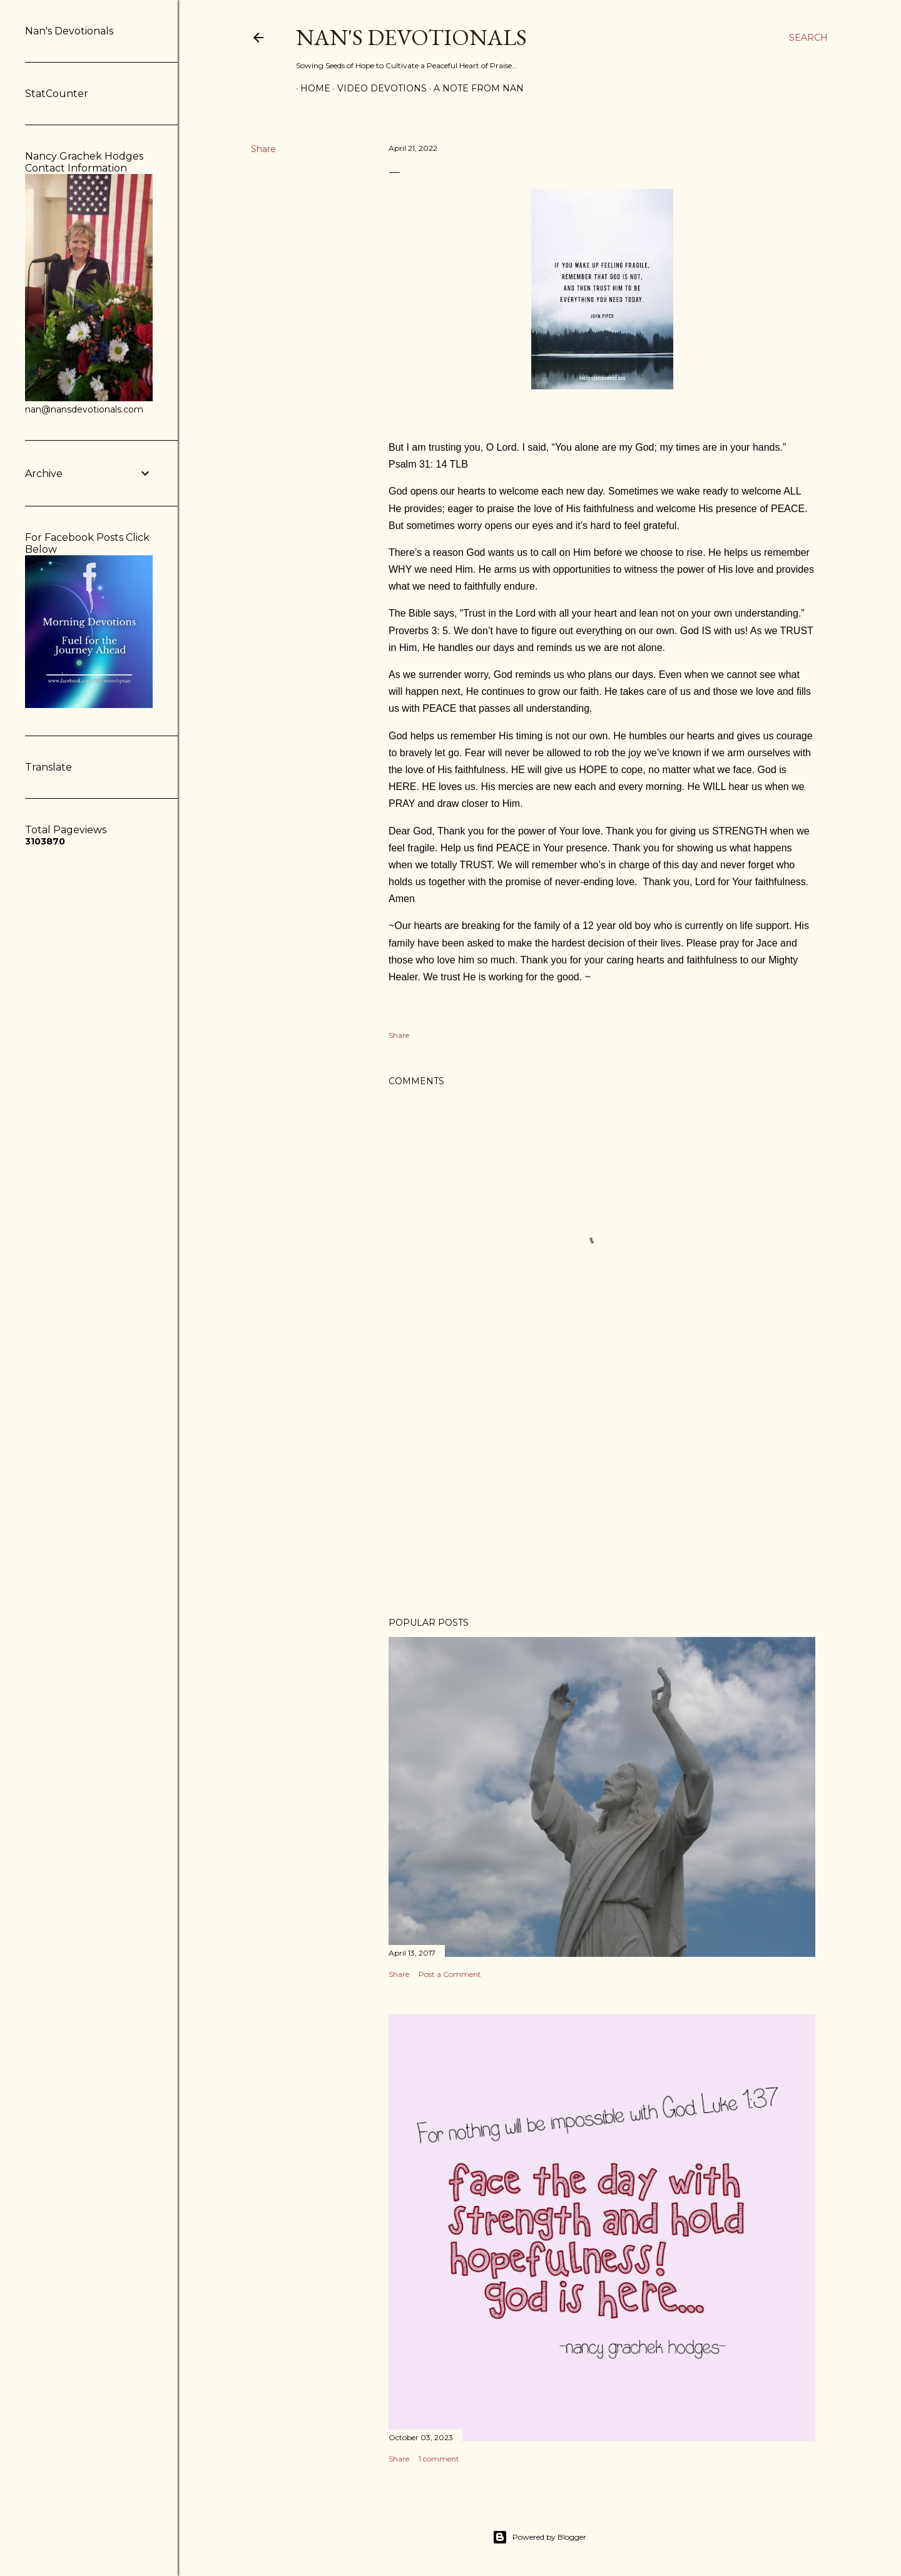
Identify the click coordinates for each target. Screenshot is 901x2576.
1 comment (439, 2458)
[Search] (808, 38)
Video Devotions (377, 88)
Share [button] (263, 149)
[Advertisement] (602, 1498)
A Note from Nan (474, 88)
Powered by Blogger (539, 2537)
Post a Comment (450, 1974)
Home (311, 88)
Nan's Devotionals (411, 37)
